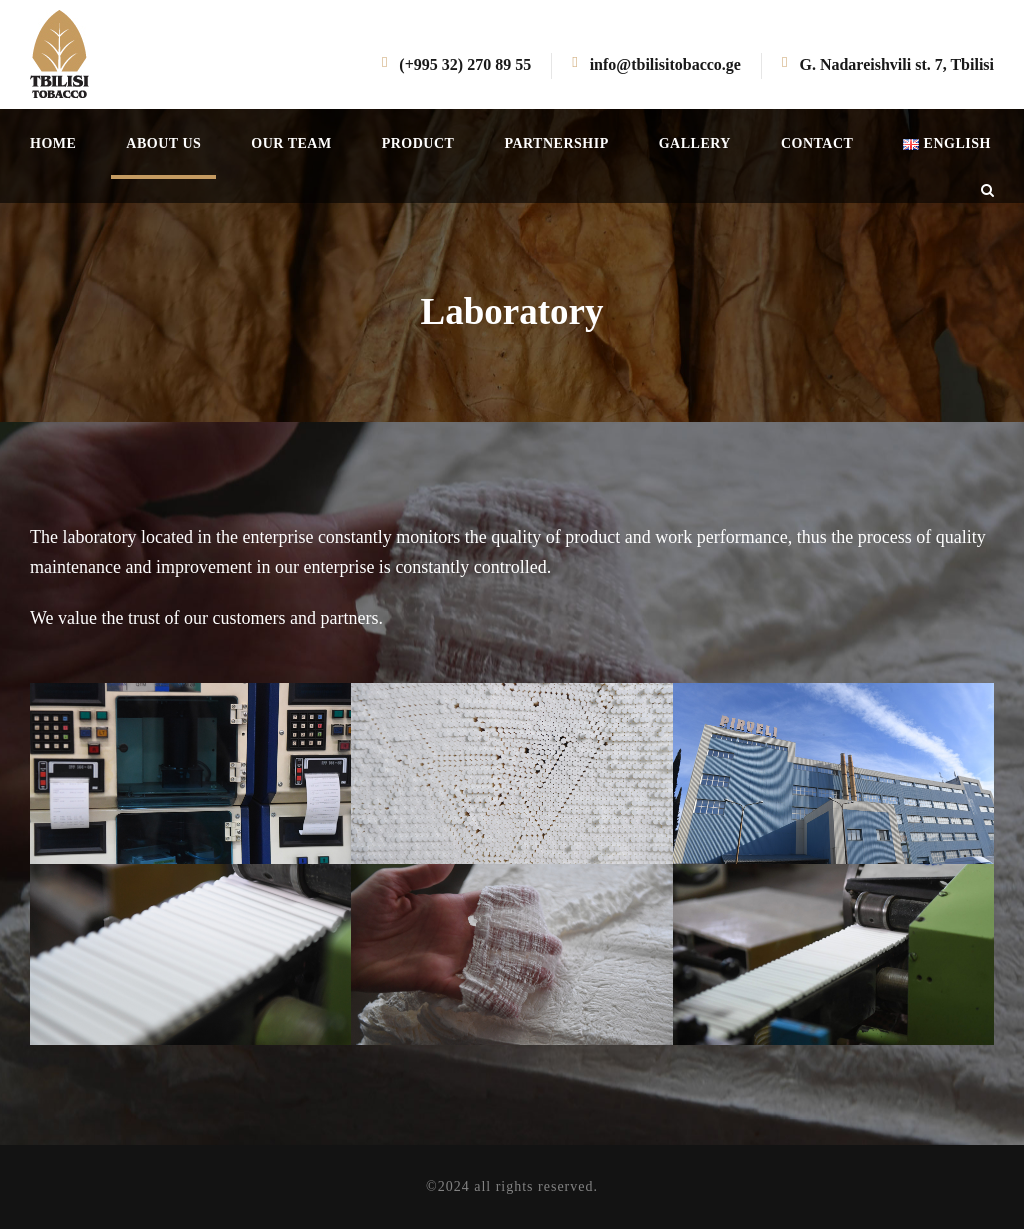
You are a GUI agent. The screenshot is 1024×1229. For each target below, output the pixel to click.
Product (418, 143)
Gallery (695, 143)
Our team (291, 143)
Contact (817, 143)
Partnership (556, 143)
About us (163, 143)
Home (53, 143)
